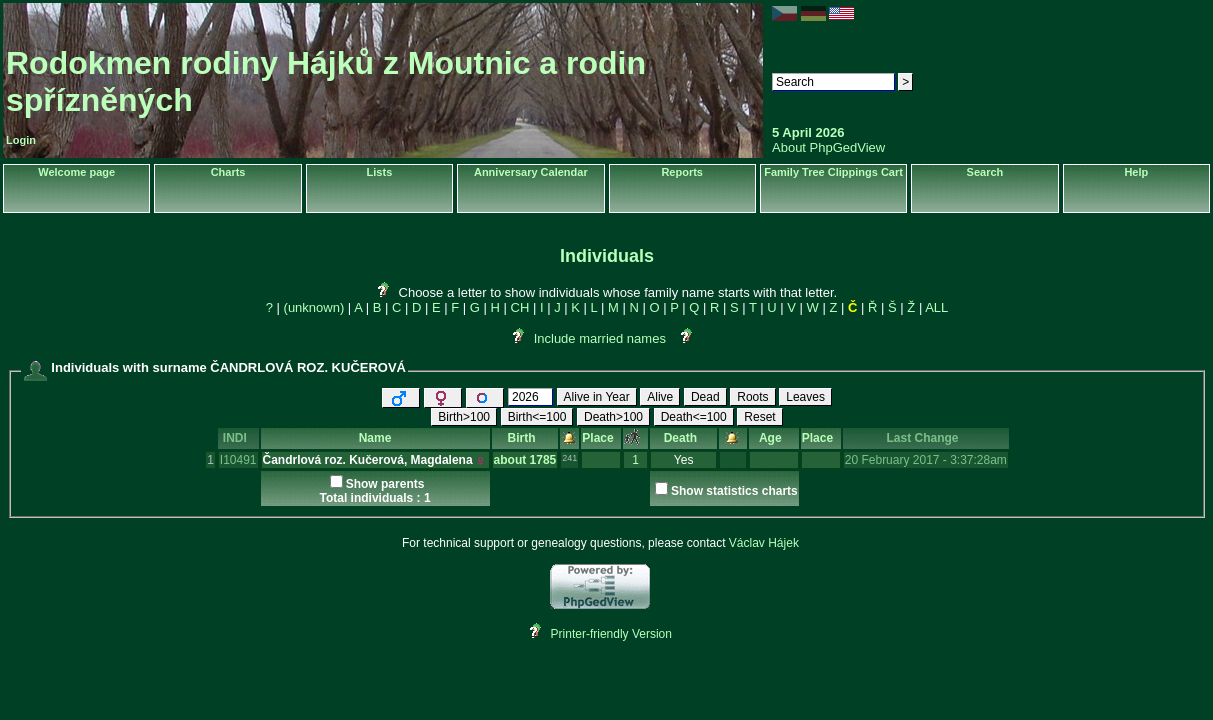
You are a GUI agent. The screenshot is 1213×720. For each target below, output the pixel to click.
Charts (228, 172)
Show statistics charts (734, 491)
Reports (682, 172)
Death (684, 438)
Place (601, 438)
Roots (752, 397)
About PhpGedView (828, 147)
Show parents (385, 484)
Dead (705, 397)
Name (375, 438)
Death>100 (613, 417)
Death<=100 (694, 417)
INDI (238, 438)
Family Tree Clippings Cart (833, 172)
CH (520, 307)
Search (985, 172)
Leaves (805, 397)
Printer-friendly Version (611, 634)
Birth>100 (464, 417)
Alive (660, 397)
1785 (543, 460)
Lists (380, 172)
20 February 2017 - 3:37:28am (926, 460)
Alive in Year (597, 397)
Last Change (925, 438)
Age (773, 438)
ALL (936, 307)
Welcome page (76, 172)
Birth (525, 438)
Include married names (600, 338)
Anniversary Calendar (531, 172)
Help (1136, 172)
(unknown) (314, 307)
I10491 (238, 460)
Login (21, 140)
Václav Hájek (764, 543)
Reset (759, 417)
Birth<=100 (537, 417)
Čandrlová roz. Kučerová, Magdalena (368, 460)
